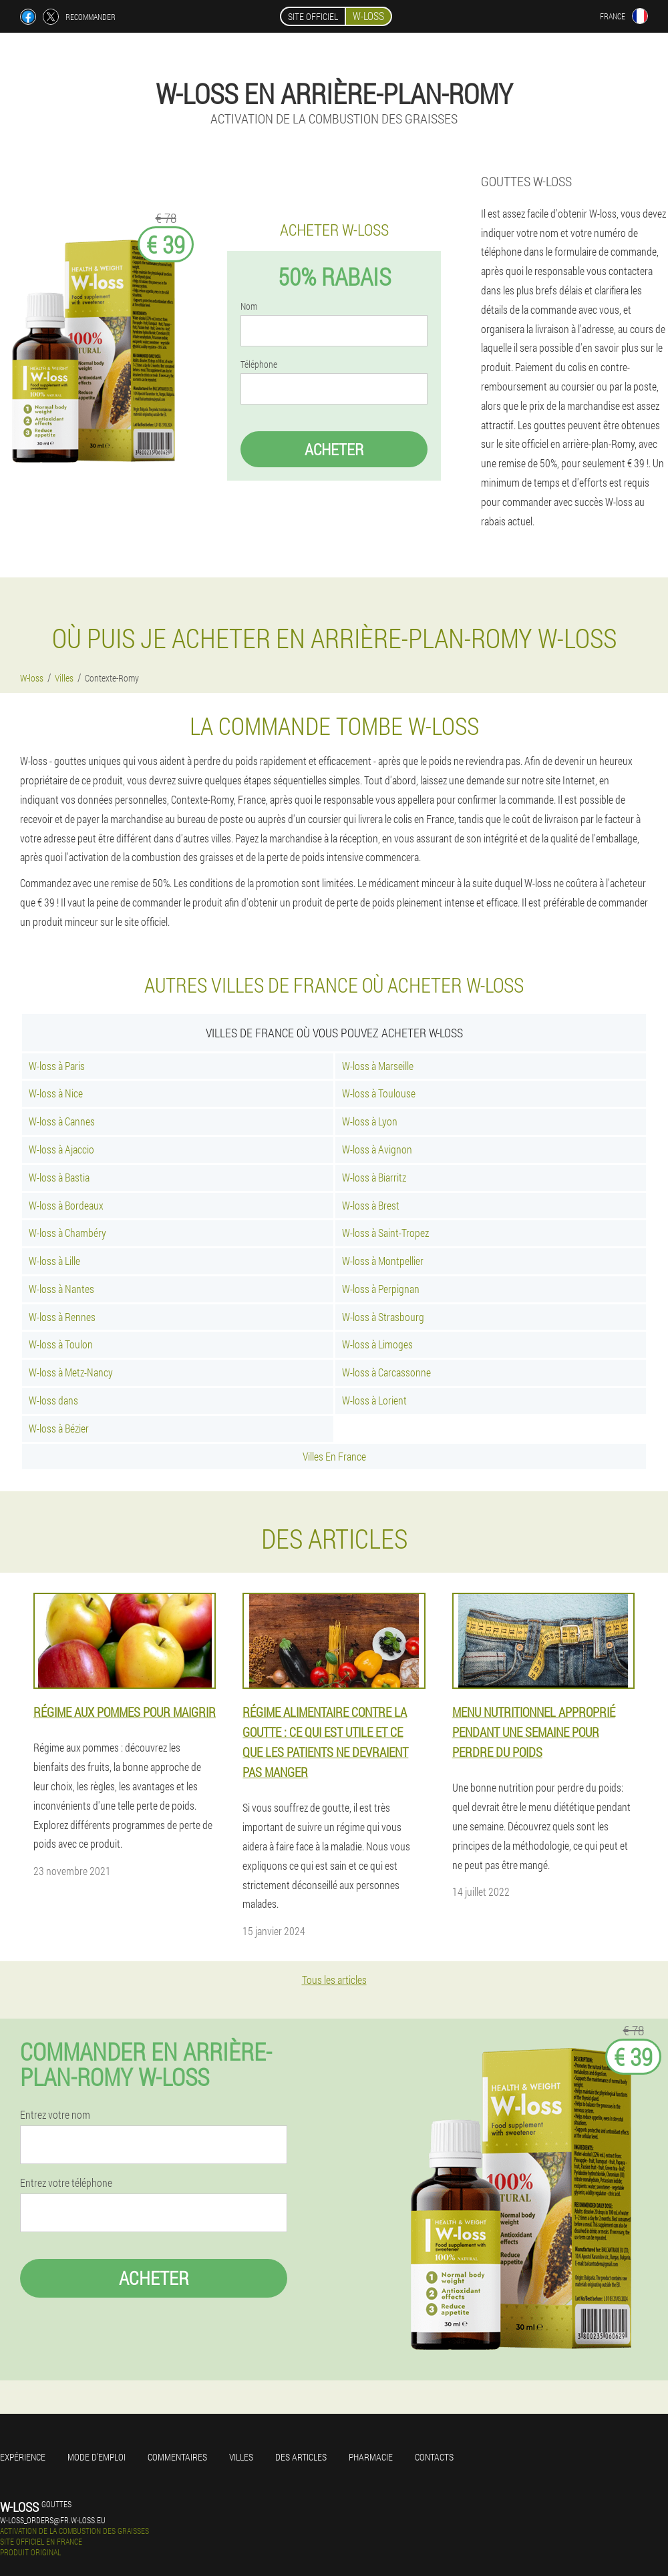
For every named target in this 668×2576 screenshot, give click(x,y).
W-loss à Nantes (61, 1289)
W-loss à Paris (57, 1066)
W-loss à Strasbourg (383, 1317)
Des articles (301, 2457)
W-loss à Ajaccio (61, 1149)
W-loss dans (53, 1400)
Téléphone (258, 364)
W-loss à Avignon (377, 1149)
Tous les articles (334, 1980)
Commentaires (177, 2457)
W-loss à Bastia (59, 1177)
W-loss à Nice (56, 1093)
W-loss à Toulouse (378, 1093)
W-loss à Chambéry (67, 1233)
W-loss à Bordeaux (66, 1205)
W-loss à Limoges (377, 1344)
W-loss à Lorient (374, 1400)
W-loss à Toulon (61, 1344)
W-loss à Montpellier (383, 1261)
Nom (248, 306)
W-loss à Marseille (377, 1066)
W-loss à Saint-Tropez (385, 1233)
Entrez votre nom (55, 2114)
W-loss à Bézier (59, 1428)
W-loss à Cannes (62, 1121)
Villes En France (334, 1456)
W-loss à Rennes (62, 1317)
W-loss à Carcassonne (386, 1372)
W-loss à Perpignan (381, 1289)
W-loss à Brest (370, 1205)
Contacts (434, 2457)
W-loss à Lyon (369, 1121)
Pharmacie (371, 2457)
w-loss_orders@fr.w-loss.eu (53, 2520)
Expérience (22, 2457)
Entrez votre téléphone (66, 2182)
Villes (241, 2457)
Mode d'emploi (96, 2457)
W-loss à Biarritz (374, 1177)
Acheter (334, 449)
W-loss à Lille (54, 1261)
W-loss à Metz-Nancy (71, 1372)
